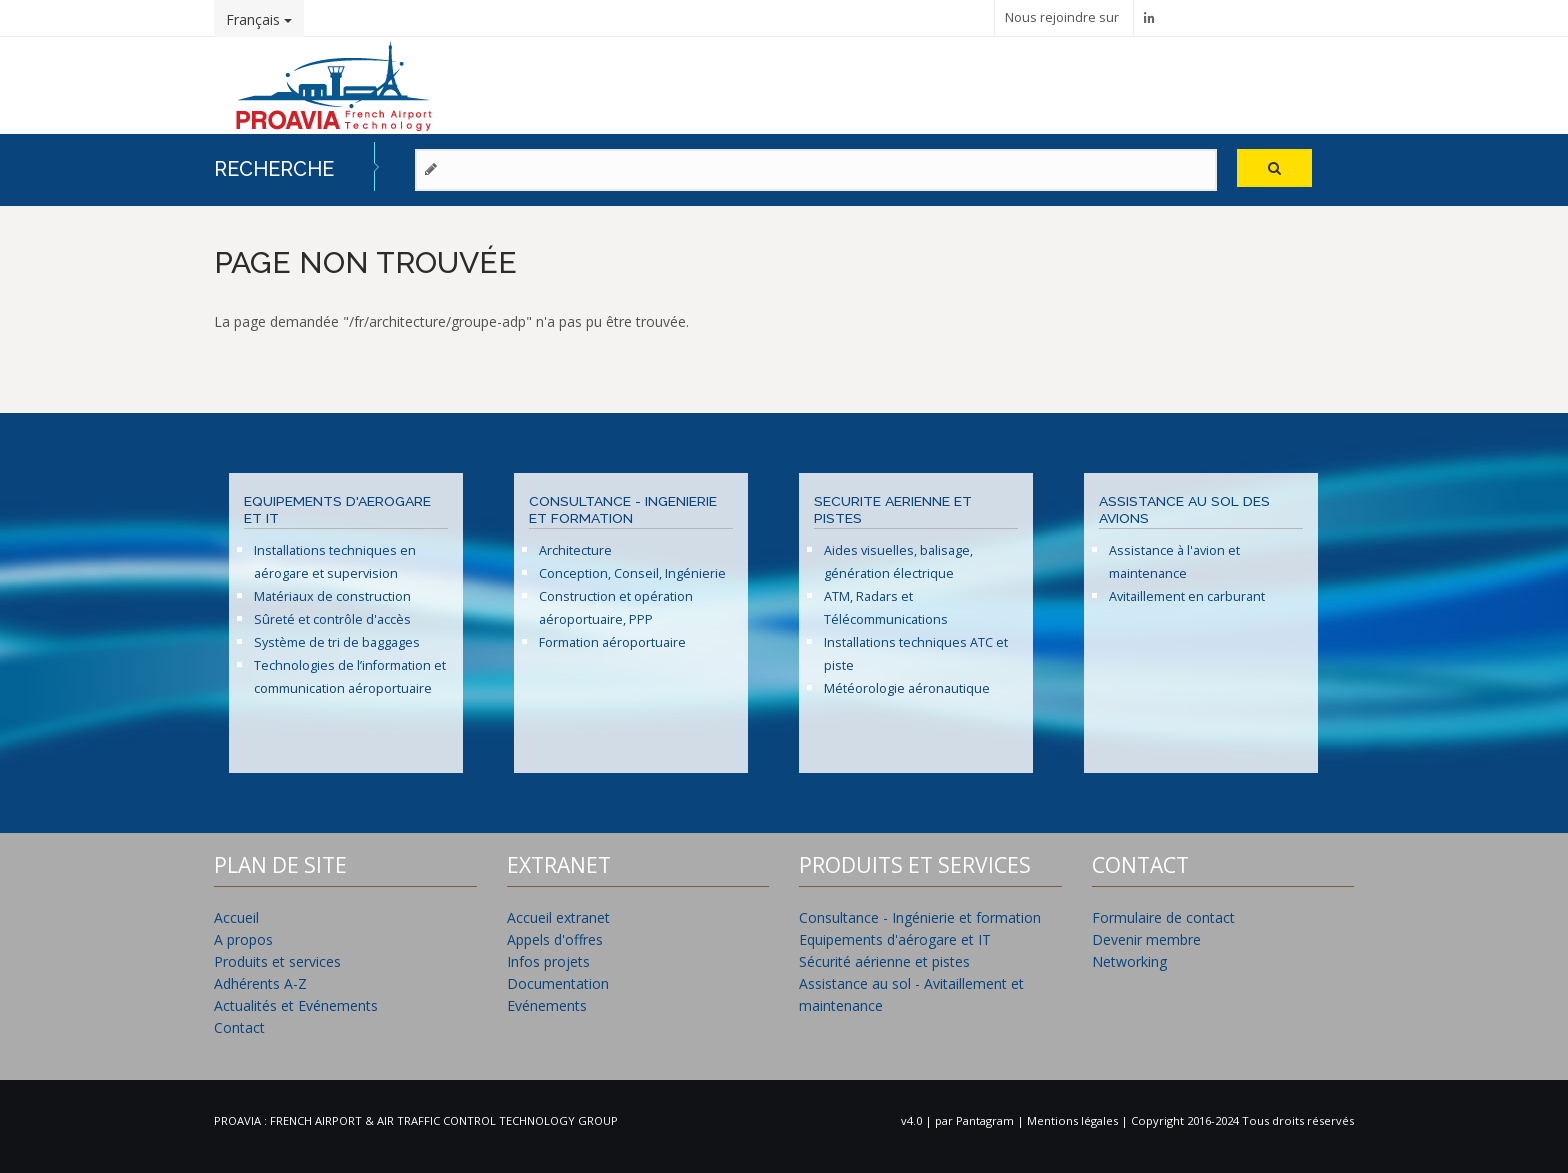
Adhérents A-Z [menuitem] (260, 983)
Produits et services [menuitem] (277, 961)
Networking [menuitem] (1129, 961)
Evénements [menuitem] (547, 1005)
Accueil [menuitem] (236, 917)
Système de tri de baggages (337, 642)
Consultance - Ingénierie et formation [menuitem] (920, 917)
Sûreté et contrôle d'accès (332, 619)
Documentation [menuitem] (558, 983)
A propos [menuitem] (243, 939)
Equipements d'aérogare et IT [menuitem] (895, 939)
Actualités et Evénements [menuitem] (296, 1005)
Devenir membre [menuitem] (1146, 939)
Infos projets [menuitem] (548, 961)
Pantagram (986, 1120)
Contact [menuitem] (239, 1027)
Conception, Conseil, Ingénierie (632, 573)
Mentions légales (1074, 1120)
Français (259, 19)
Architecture (575, 550)
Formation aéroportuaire (612, 642)
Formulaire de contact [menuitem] (1163, 917)
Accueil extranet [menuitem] (558, 917)
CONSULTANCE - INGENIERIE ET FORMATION (623, 510)
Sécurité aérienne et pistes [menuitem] (884, 961)
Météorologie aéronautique (907, 688)
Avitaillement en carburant (1187, 596)
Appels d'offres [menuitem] (555, 939)
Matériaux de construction (332, 596)
